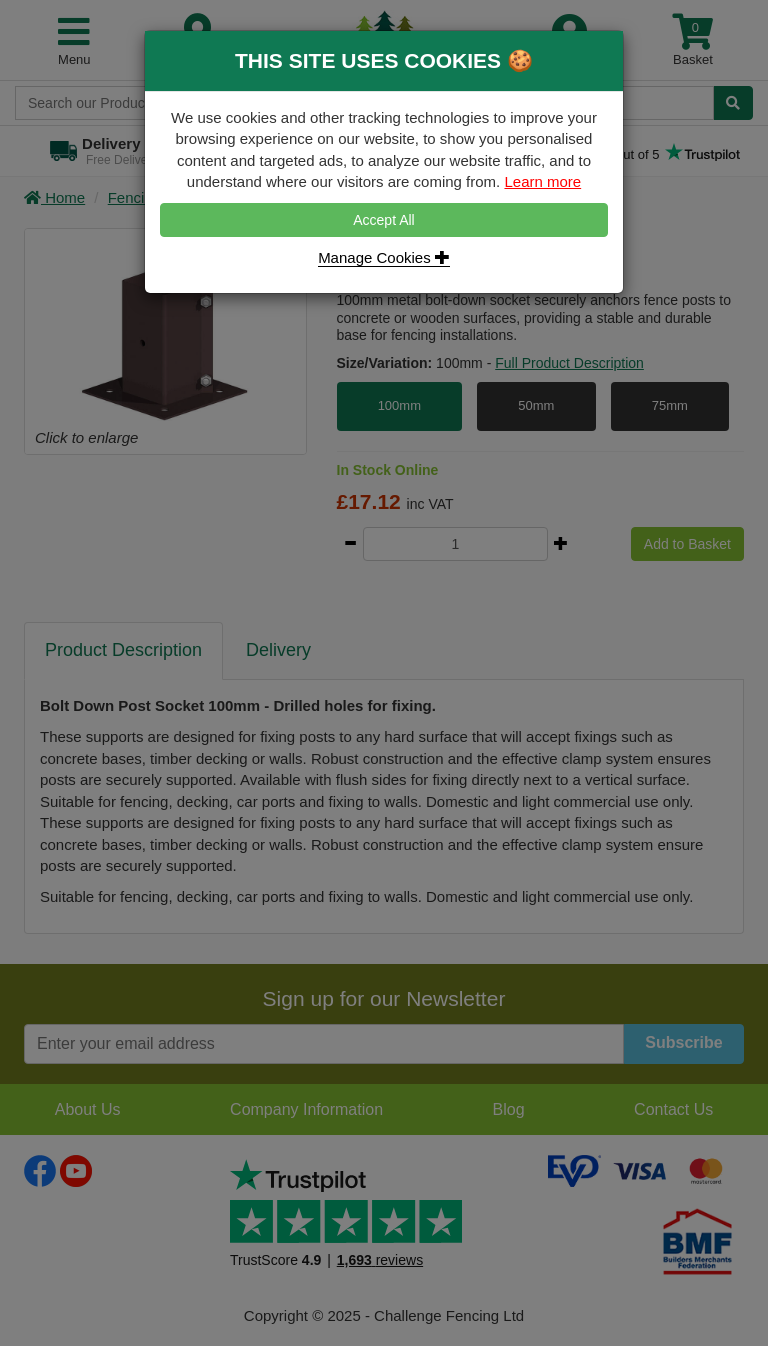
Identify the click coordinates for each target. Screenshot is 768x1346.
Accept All (383, 220)
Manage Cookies (384, 257)
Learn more (542, 181)
